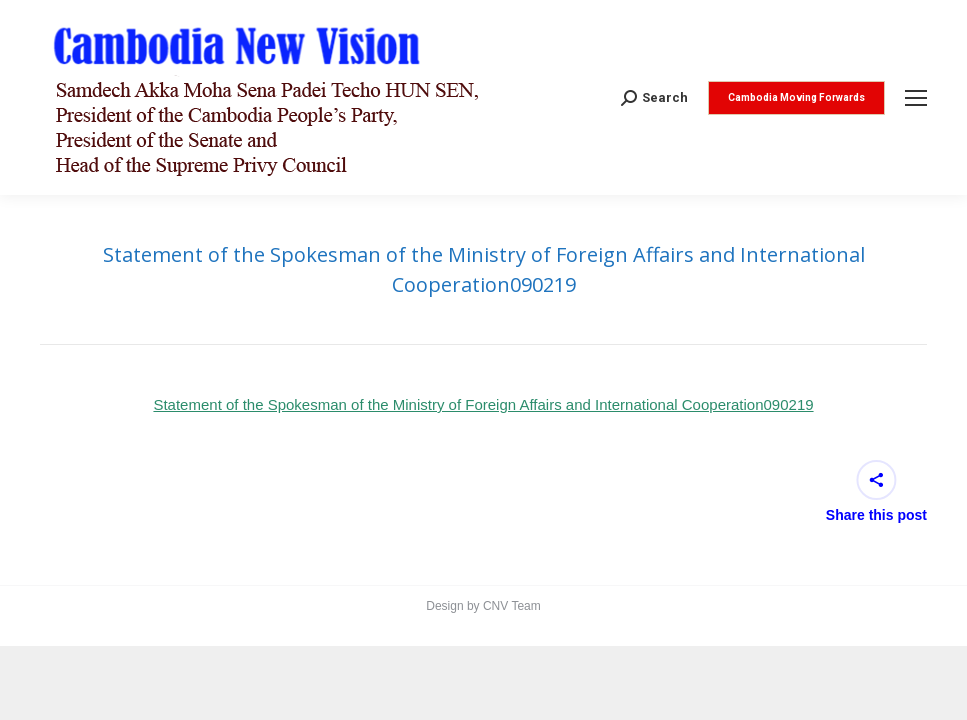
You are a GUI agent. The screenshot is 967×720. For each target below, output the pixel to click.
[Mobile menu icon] (916, 98)
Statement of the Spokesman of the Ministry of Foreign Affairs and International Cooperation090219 (483, 404)
